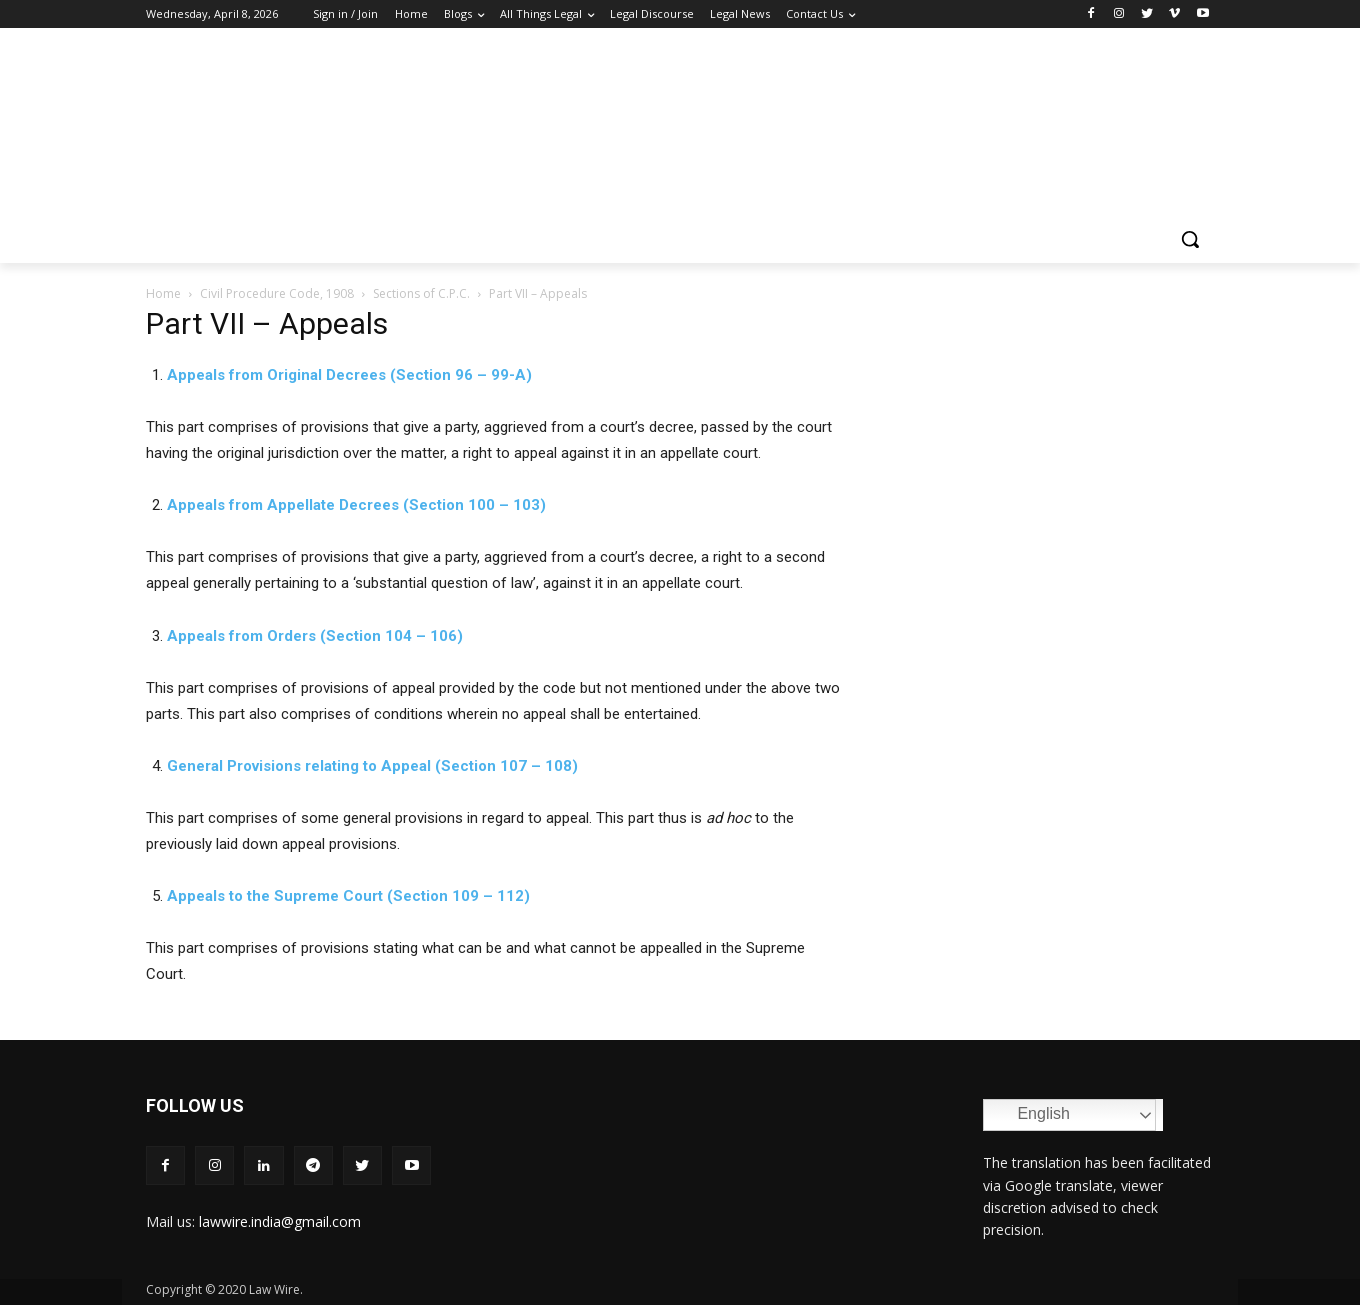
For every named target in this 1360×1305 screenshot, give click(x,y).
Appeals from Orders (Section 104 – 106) (315, 636)
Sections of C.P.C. (421, 293)
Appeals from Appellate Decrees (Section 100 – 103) (356, 505)
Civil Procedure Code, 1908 (277, 293)
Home (163, 293)
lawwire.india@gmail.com (280, 1221)
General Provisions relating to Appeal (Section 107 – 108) (372, 766)
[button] (1190, 239)
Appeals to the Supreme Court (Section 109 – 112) (348, 896)
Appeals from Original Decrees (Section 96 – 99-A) (349, 375)
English (1029, 1115)
